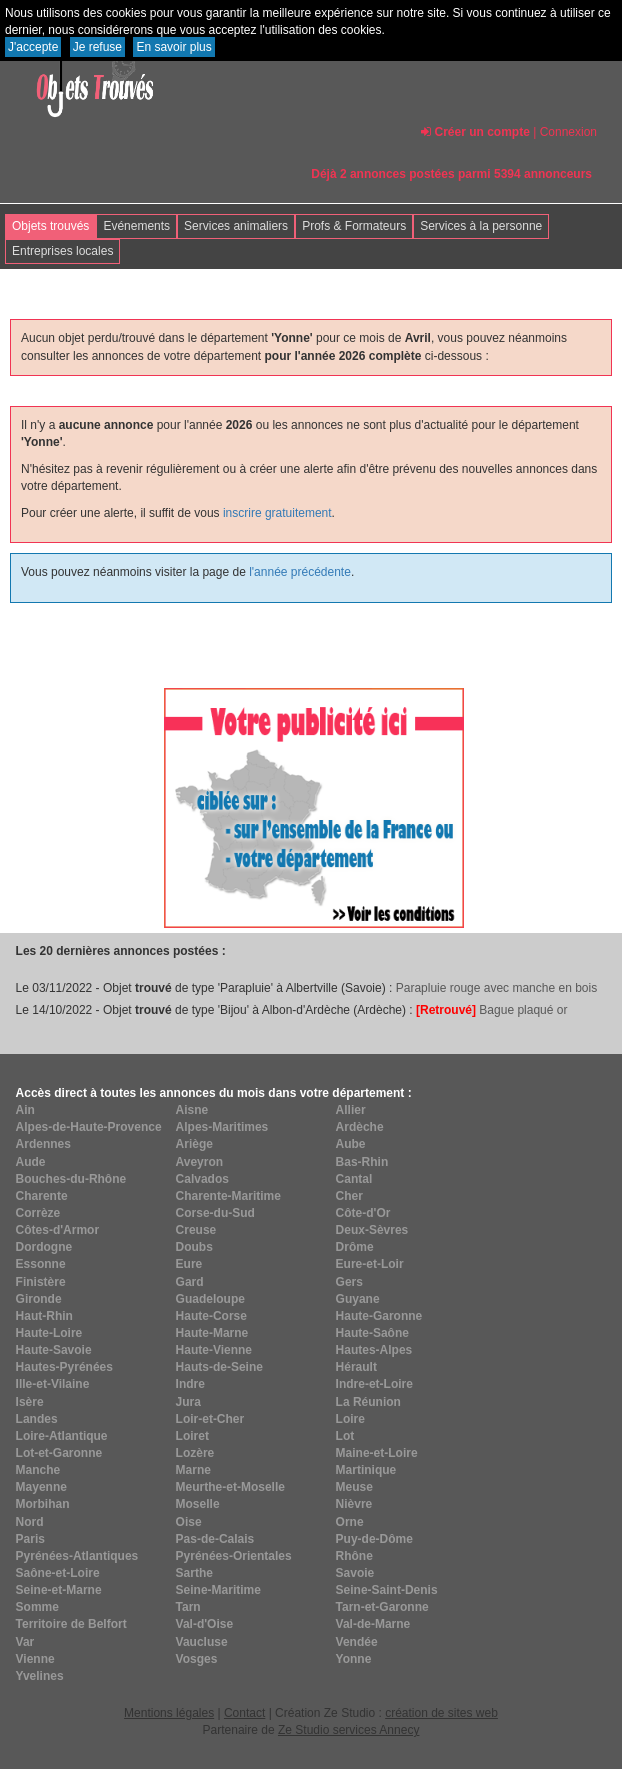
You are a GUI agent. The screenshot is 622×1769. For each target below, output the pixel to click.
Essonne (41, 1264)
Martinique (366, 1470)
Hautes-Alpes (374, 1350)
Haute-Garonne (379, 1316)
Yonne (354, 1659)
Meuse (354, 1487)
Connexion (568, 132)
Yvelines (40, 1676)
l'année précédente (300, 572)
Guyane (358, 1299)
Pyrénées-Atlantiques (77, 1556)
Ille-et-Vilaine (53, 1384)
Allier (351, 1110)
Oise (189, 1522)
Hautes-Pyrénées (64, 1367)
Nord (30, 1522)
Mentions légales (169, 1713)
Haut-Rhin (44, 1316)
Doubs (194, 1247)
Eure (189, 1264)
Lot (345, 1436)
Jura (188, 1402)
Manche (38, 1470)
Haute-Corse (211, 1316)
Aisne (192, 1110)
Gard (190, 1282)
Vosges (197, 1659)
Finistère (41, 1282)
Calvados (202, 1179)
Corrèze (38, 1213)
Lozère (195, 1453)
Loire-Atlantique (62, 1436)
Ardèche (360, 1127)
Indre (190, 1384)
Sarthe (194, 1573)
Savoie (355, 1573)
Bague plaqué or (491, 1010)
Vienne (35, 1659)
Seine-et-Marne (59, 1590)
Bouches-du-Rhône (71, 1179)
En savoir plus (173, 47)
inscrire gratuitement (277, 513)
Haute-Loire (49, 1333)
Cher (349, 1196)
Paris (30, 1539)
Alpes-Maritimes (222, 1127)
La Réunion (368, 1402)
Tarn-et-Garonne (382, 1607)
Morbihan (43, 1504)
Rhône (354, 1556)
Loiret (192, 1436)
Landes (37, 1419)
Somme (37, 1607)
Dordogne (44, 1247)
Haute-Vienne (214, 1350)
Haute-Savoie (54, 1350)
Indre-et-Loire (374, 1384)
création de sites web (441, 1713)
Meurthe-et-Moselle (230, 1487)
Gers (349, 1282)
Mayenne (41, 1487)
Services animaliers (236, 226)
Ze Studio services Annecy (348, 1730)
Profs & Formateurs (354, 226)
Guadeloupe (210, 1299)
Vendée (357, 1642)
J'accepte (33, 47)
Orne (350, 1522)
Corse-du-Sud (215, 1213)
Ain (25, 1110)
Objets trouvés (50, 226)
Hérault (356, 1367)
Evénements (136, 226)
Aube (351, 1144)
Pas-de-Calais (215, 1539)
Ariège (194, 1144)
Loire (350, 1419)
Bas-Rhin (362, 1162)
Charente (42, 1196)
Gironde (39, 1299)
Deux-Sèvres (372, 1230)
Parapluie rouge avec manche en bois (496, 988)
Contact (244, 1713)
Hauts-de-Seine (219, 1367)
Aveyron (200, 1162)
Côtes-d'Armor (58, 1230)
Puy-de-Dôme (374, 1539)
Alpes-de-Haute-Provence (89, 1127)
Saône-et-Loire (58, 1573)
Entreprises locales (62, 251)
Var (25, 1642)
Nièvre (354, 1504)
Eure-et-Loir (370, 1264)
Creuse (196, 1230)
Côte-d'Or (363, 1213)
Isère (30, 1402)
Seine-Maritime (218, 1590)
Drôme (355, 1247)
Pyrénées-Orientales (234, 1556)
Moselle (198, 1504)
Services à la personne (481, 226)
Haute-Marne (212, 1333)
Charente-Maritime (228, 1196)
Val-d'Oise (205, 1624)
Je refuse (97, 47)
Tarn (188, 1607)
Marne (193, 1470)
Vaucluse (202, 1642)
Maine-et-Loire (377, 1453)
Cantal (354, 1179)
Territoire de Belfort (71, 1624)
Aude (31, 1162)
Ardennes (43, 1144)
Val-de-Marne (373, 1624)
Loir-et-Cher (210, 1419)
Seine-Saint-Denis (387, 1590)
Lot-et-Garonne (59, 1453)
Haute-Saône (372, 1333)
